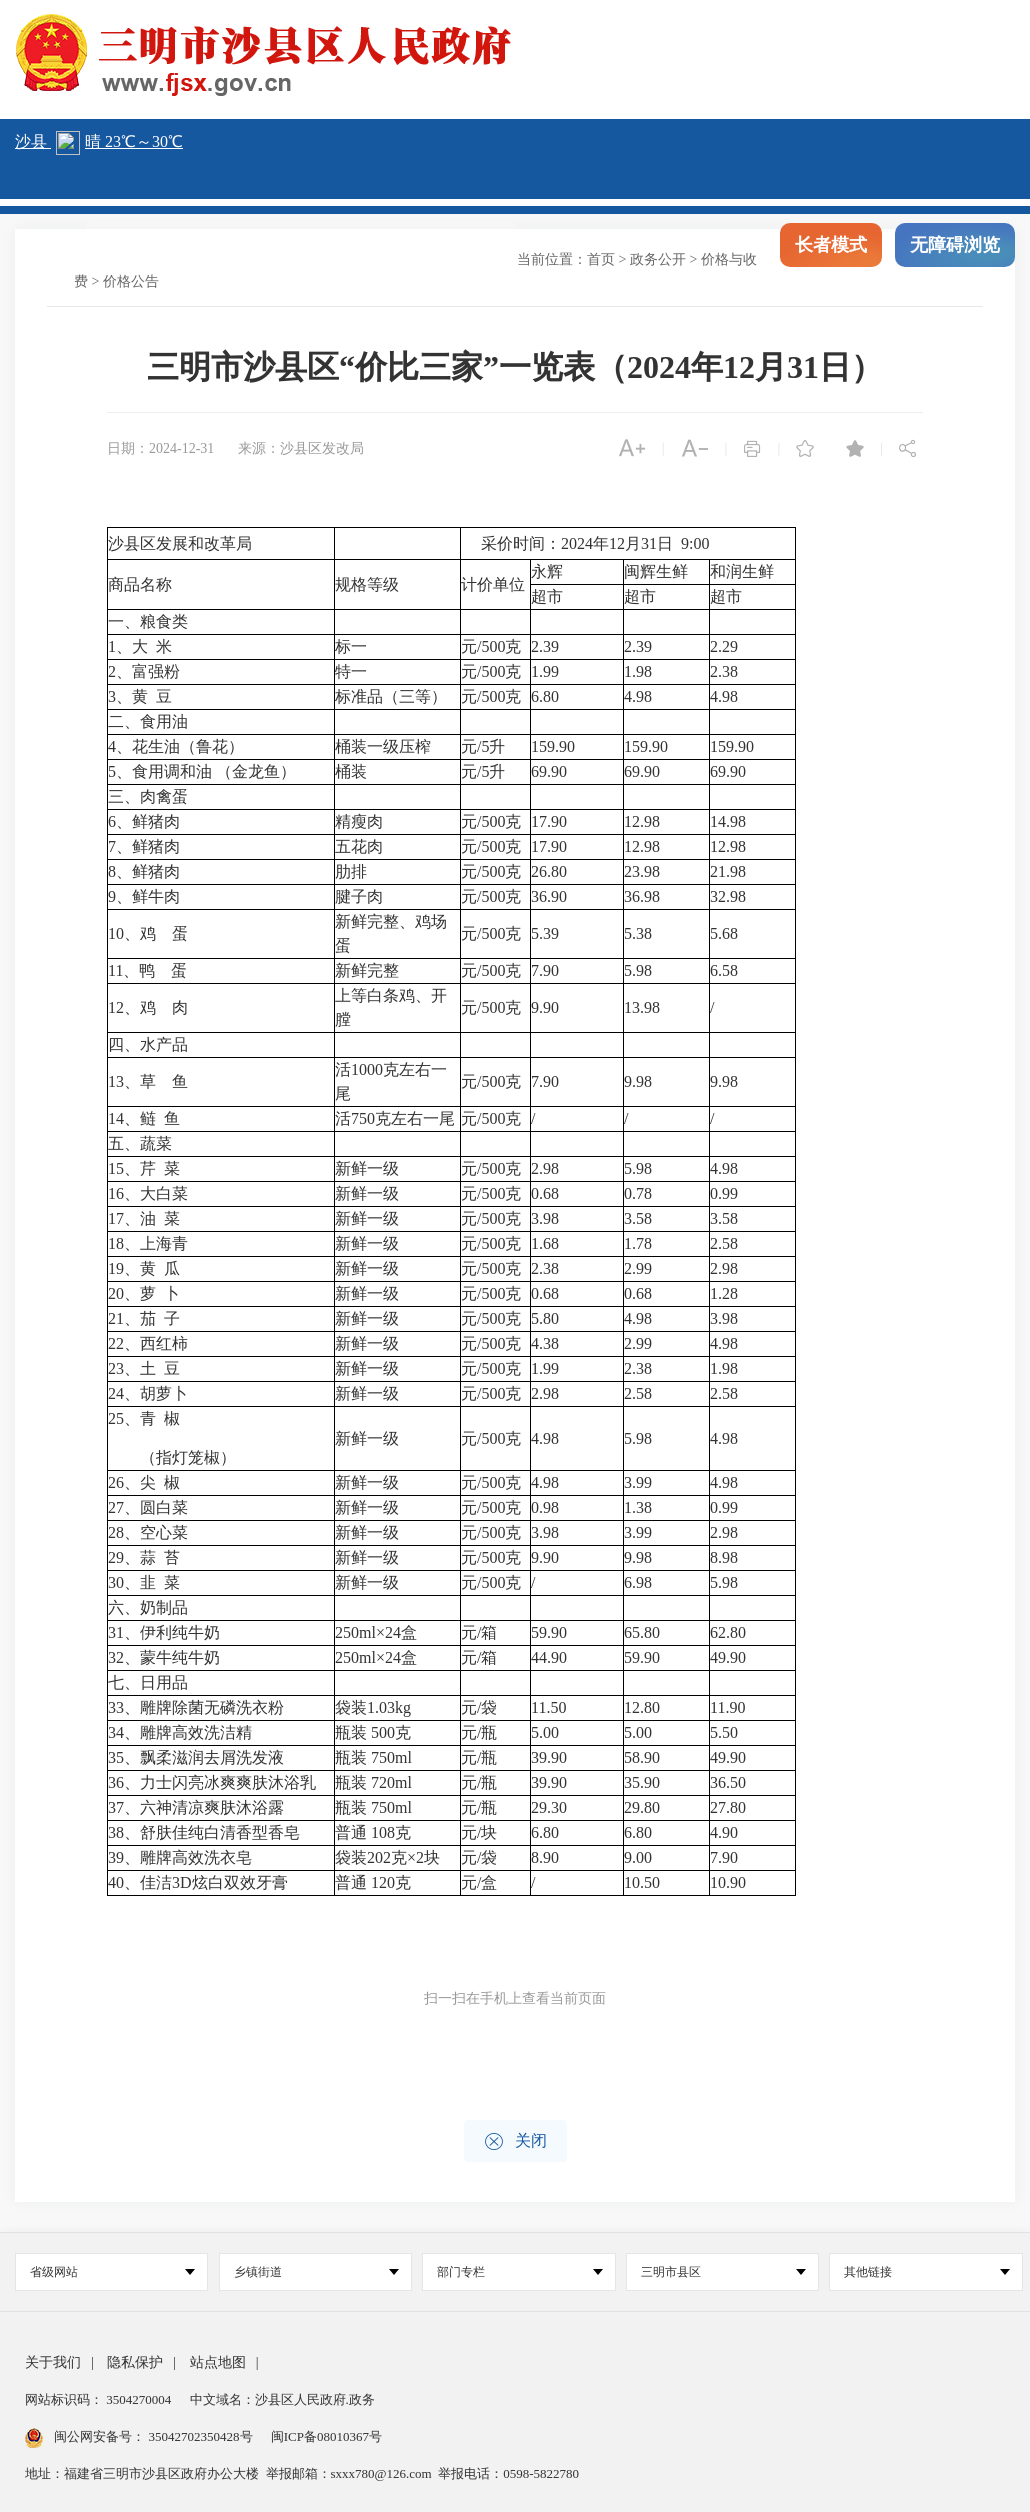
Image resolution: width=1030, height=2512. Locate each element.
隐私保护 (135, 2362)
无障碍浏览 (955, 260)
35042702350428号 (200, 2436)
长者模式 (831, 260)
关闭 (515, 2141)
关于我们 (53, 2362)
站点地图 (218, 2362)
